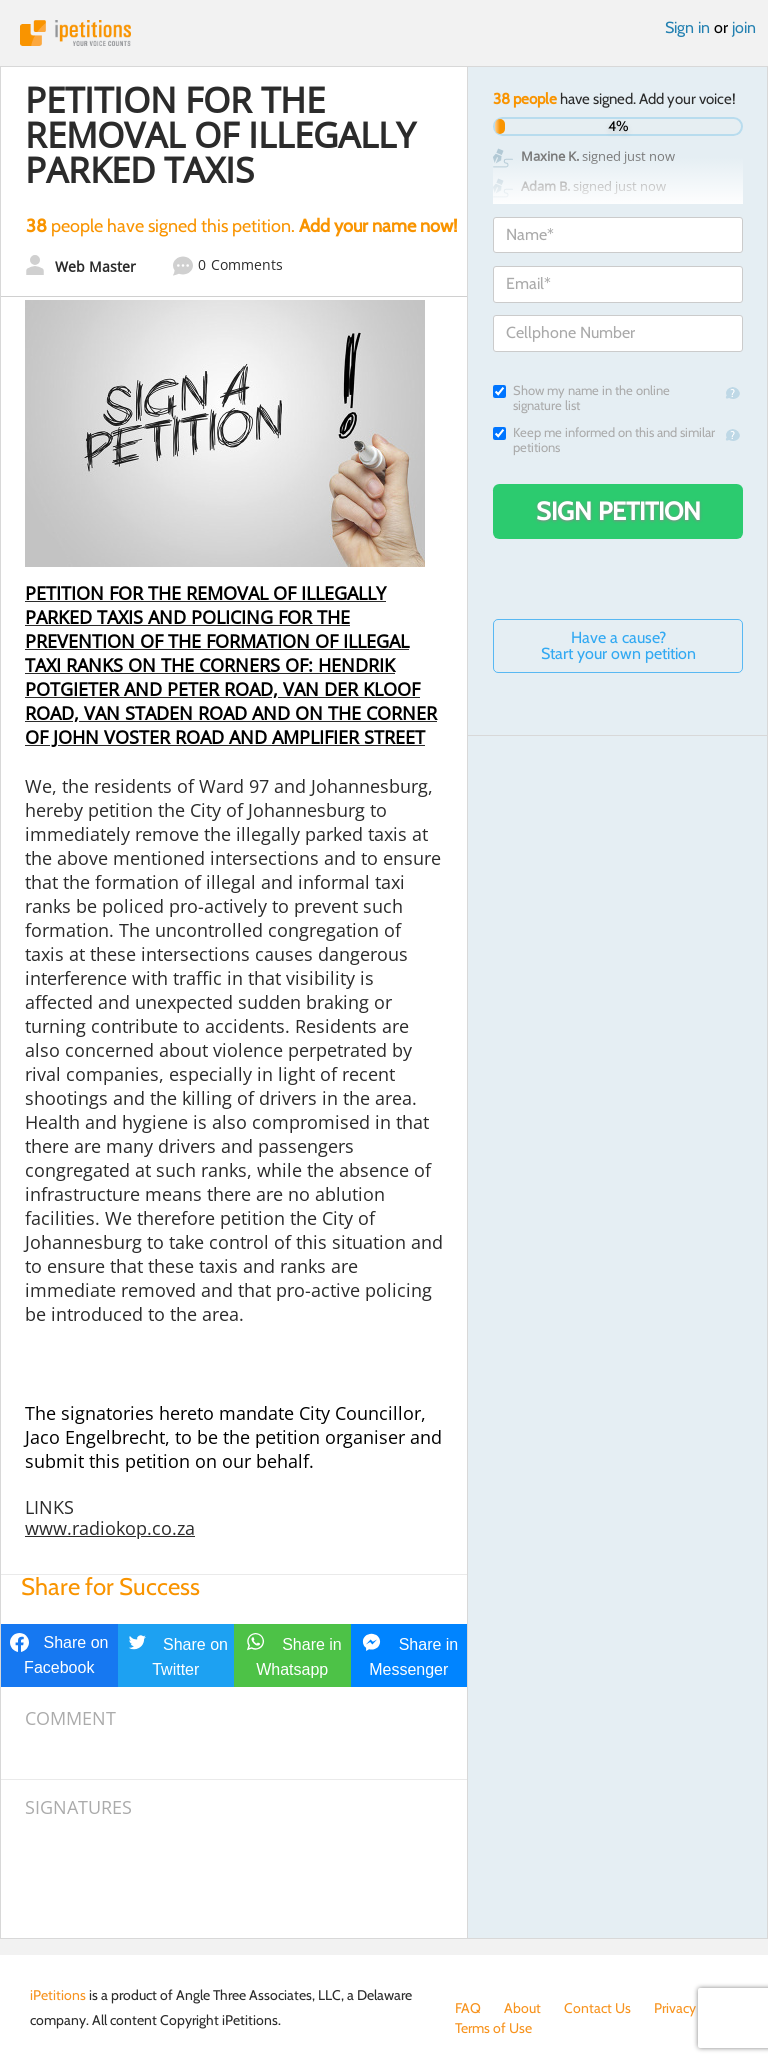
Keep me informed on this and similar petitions (604, 440)
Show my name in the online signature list (581, 398)
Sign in (687, 27)
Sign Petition (618, 511)
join (744, 27)
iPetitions (384, 33)
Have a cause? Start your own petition (618, 645)
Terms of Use (493, 2028)
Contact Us (597, 2008)
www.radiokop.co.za (110, 1528)
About (522, 2008)
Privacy (675, 2008)
